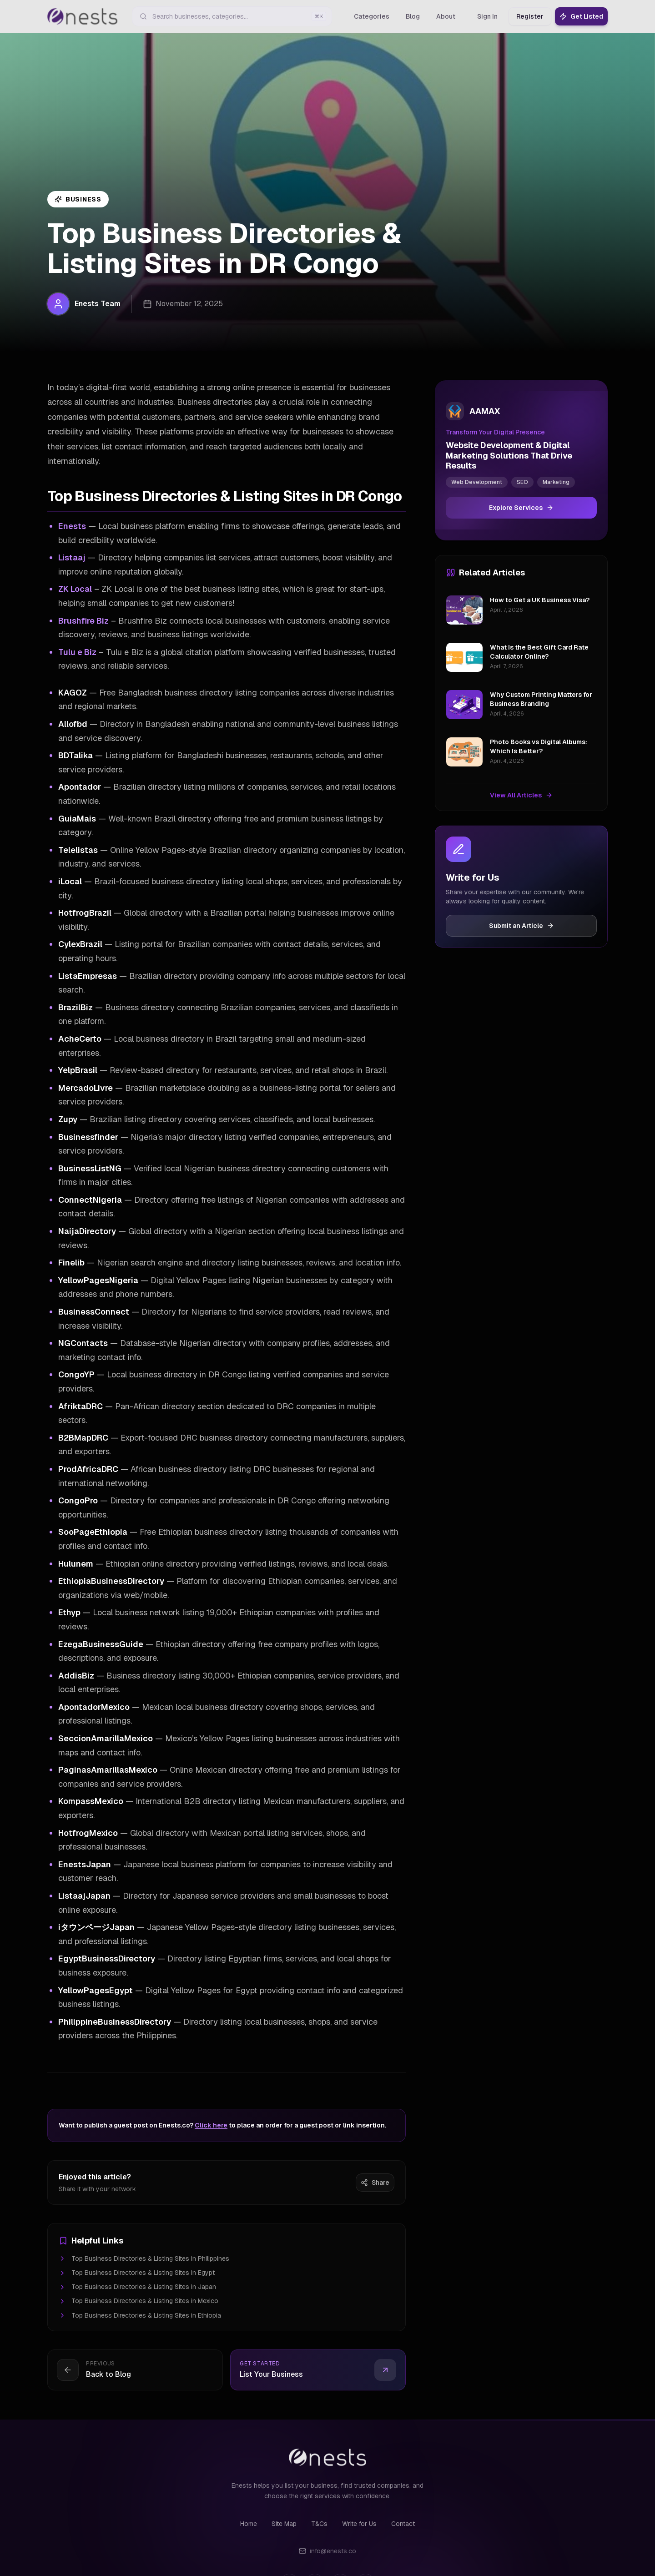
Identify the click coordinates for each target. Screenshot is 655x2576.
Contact (403, 2524)
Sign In (487, 16)
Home (248, 2524)
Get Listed (581, 16)
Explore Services (521, 508)
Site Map (284, 2524)
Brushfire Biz (83, 620)
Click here (211, 2125)
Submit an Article (521, 926)
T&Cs (319, 2524)
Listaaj (72, 557)
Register (530, 16)
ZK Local (75, 589)
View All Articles (521, 795)
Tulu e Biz (77, 652)
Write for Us (359, 2524)
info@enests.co (327, 2551)
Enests (72, 526)
